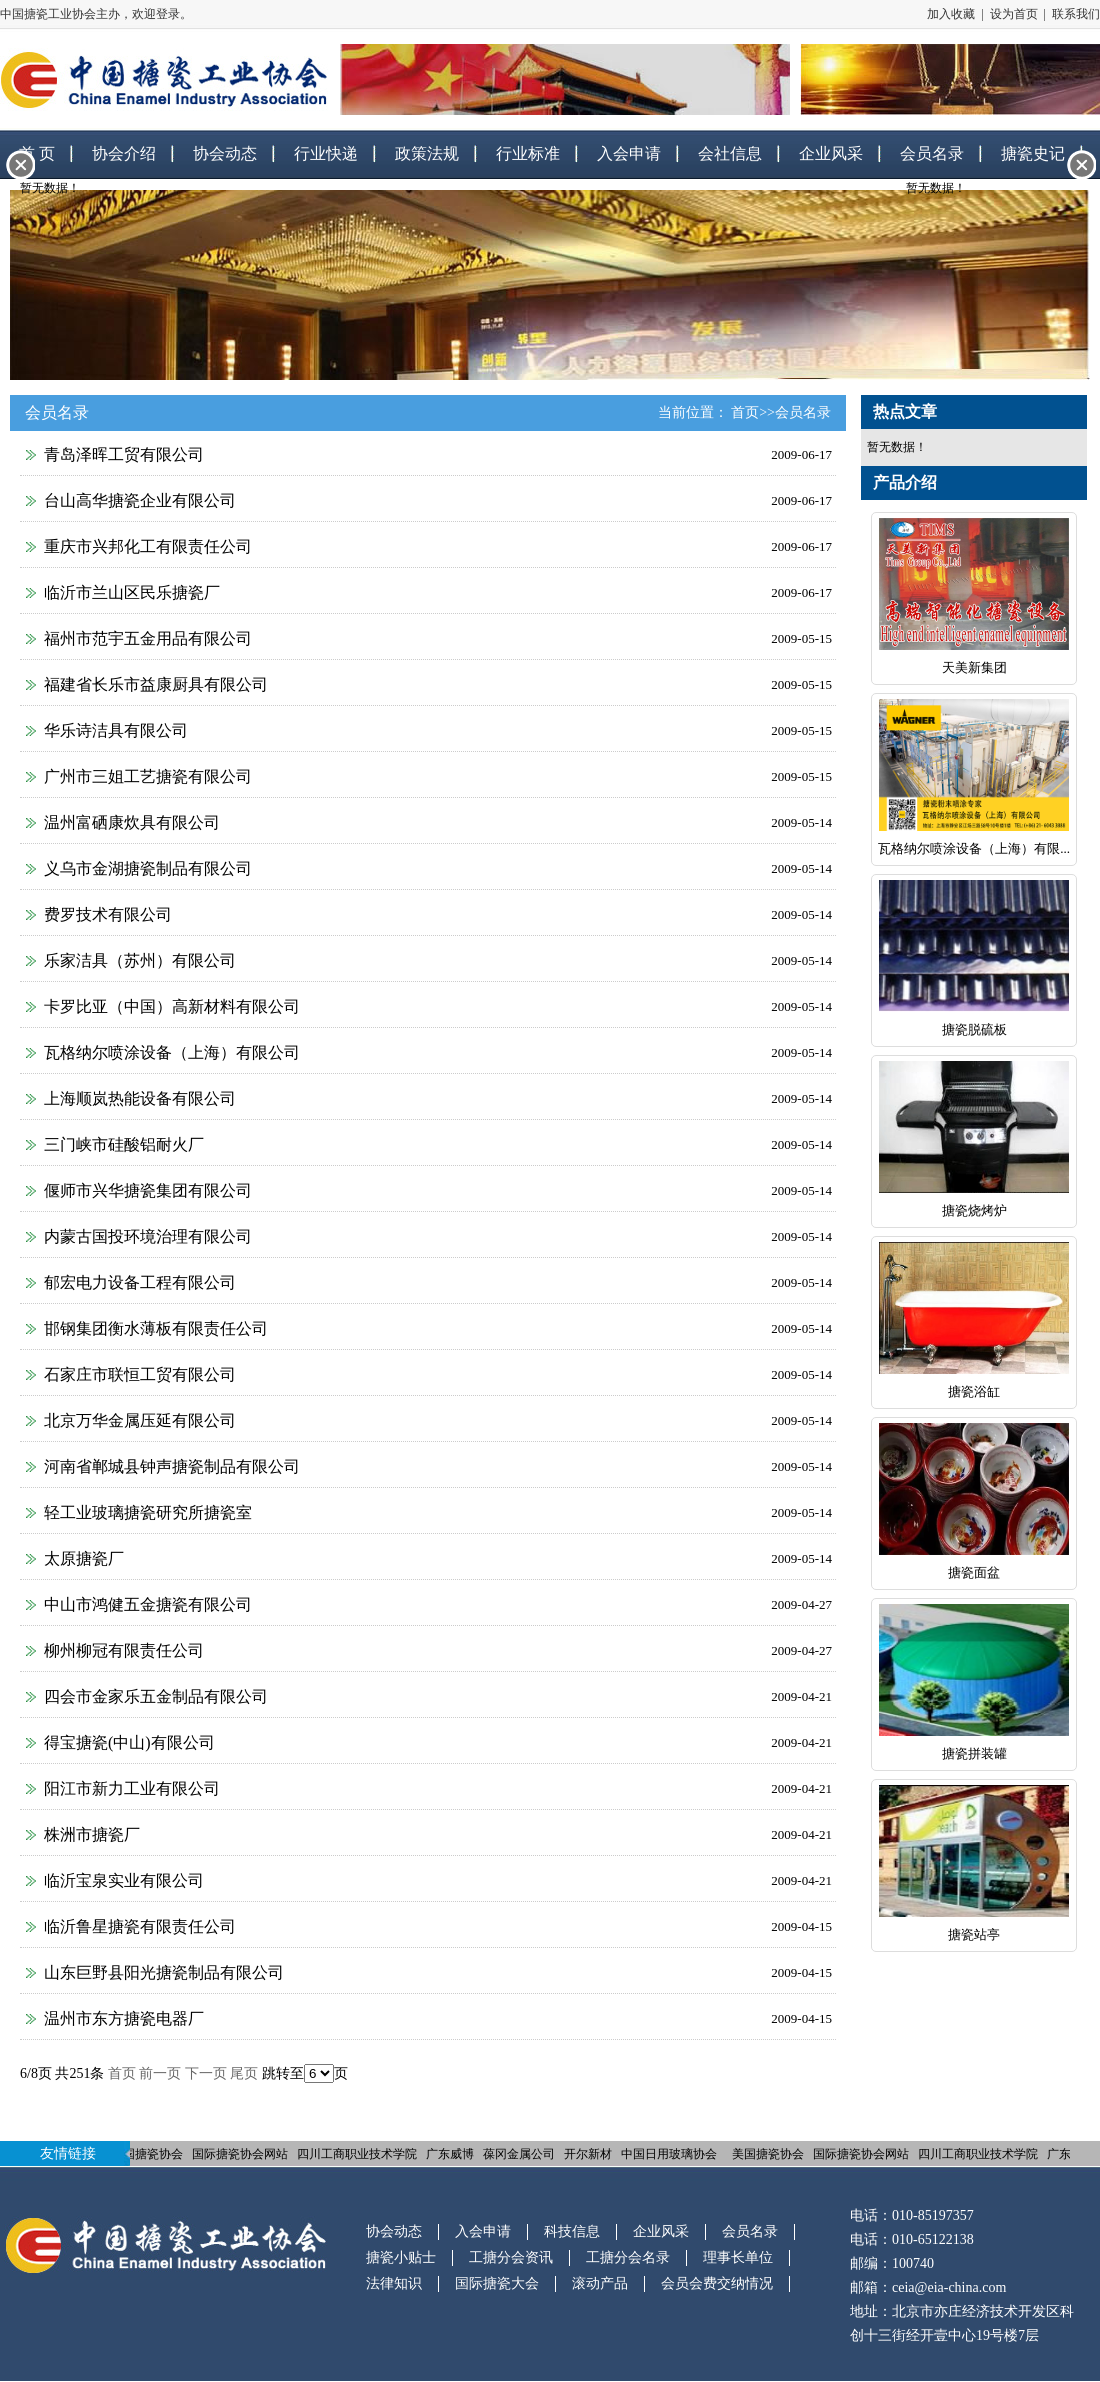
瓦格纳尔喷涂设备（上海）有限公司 (172, 1052)
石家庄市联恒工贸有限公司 (140, 1374)
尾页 (244, 2073)
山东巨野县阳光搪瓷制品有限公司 (164, 1972)
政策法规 (427, 153)
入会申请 (629, 153)
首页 (745, 412)
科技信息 (572, 2231)
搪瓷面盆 (974, 1572)
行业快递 (326, 153)
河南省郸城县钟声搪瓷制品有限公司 (172, 1466)
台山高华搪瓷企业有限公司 (140, 500)
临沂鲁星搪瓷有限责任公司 (140, 1926)
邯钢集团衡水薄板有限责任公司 (156, 1328)
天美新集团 (974, 667)
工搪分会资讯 (511, 2257)
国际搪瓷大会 (497, 2283)
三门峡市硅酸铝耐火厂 (124, 1144)
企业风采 (831, 153)
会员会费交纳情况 (717, 2283)
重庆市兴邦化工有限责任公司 (148, 546)
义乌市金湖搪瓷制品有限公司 (148, 868)
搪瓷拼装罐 (974, 1753)
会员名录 (803, 412)
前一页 (160, 2073)
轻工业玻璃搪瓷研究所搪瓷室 (148, 1512)
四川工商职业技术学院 (361, 2154)
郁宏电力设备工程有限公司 (140, 1282)
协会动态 (225, 153)
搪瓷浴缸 (974, 1391)
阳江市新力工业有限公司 (132, 1788)
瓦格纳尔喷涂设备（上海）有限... (974, 848)
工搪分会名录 (628, 2257)
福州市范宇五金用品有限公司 (148, 638)
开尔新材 (592, 2154)
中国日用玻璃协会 (673, 2154)
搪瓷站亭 (974, 1934)
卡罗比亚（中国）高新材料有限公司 (172, 1006)
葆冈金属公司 (523, 2154)
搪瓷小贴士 (401, 2257)
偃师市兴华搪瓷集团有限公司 (148, 1190)
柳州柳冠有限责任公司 (124, 1650)
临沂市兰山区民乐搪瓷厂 (132, 592)
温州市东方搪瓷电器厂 (124, 2018)
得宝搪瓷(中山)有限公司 (129, 1742)
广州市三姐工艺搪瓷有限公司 (148, 776)
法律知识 (394, 2283)
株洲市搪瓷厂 (92, 1834)
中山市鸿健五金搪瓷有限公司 (148, 1604)
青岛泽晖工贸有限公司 (124, 454)
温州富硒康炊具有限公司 (132, 822)
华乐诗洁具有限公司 (116, 730)
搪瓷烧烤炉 (974, 1210)
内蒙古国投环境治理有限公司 (148, 1236)
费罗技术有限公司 (108, 914)
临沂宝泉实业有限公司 (124, 1880)
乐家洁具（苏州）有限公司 (140, 960)
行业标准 (528, 153)
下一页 (206, 2073)
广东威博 (454, 2154)
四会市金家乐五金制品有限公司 (156, 1696)
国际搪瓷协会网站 (244, 2154)
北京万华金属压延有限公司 (140, 1420)
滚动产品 (600, 2283)
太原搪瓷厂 (84, 1558)
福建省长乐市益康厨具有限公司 (156, 684)
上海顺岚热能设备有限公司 (140, 1098)
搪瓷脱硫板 (974, 1029)
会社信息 (730, 153)
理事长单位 (738, 2257)
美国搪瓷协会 (151, 2154)
